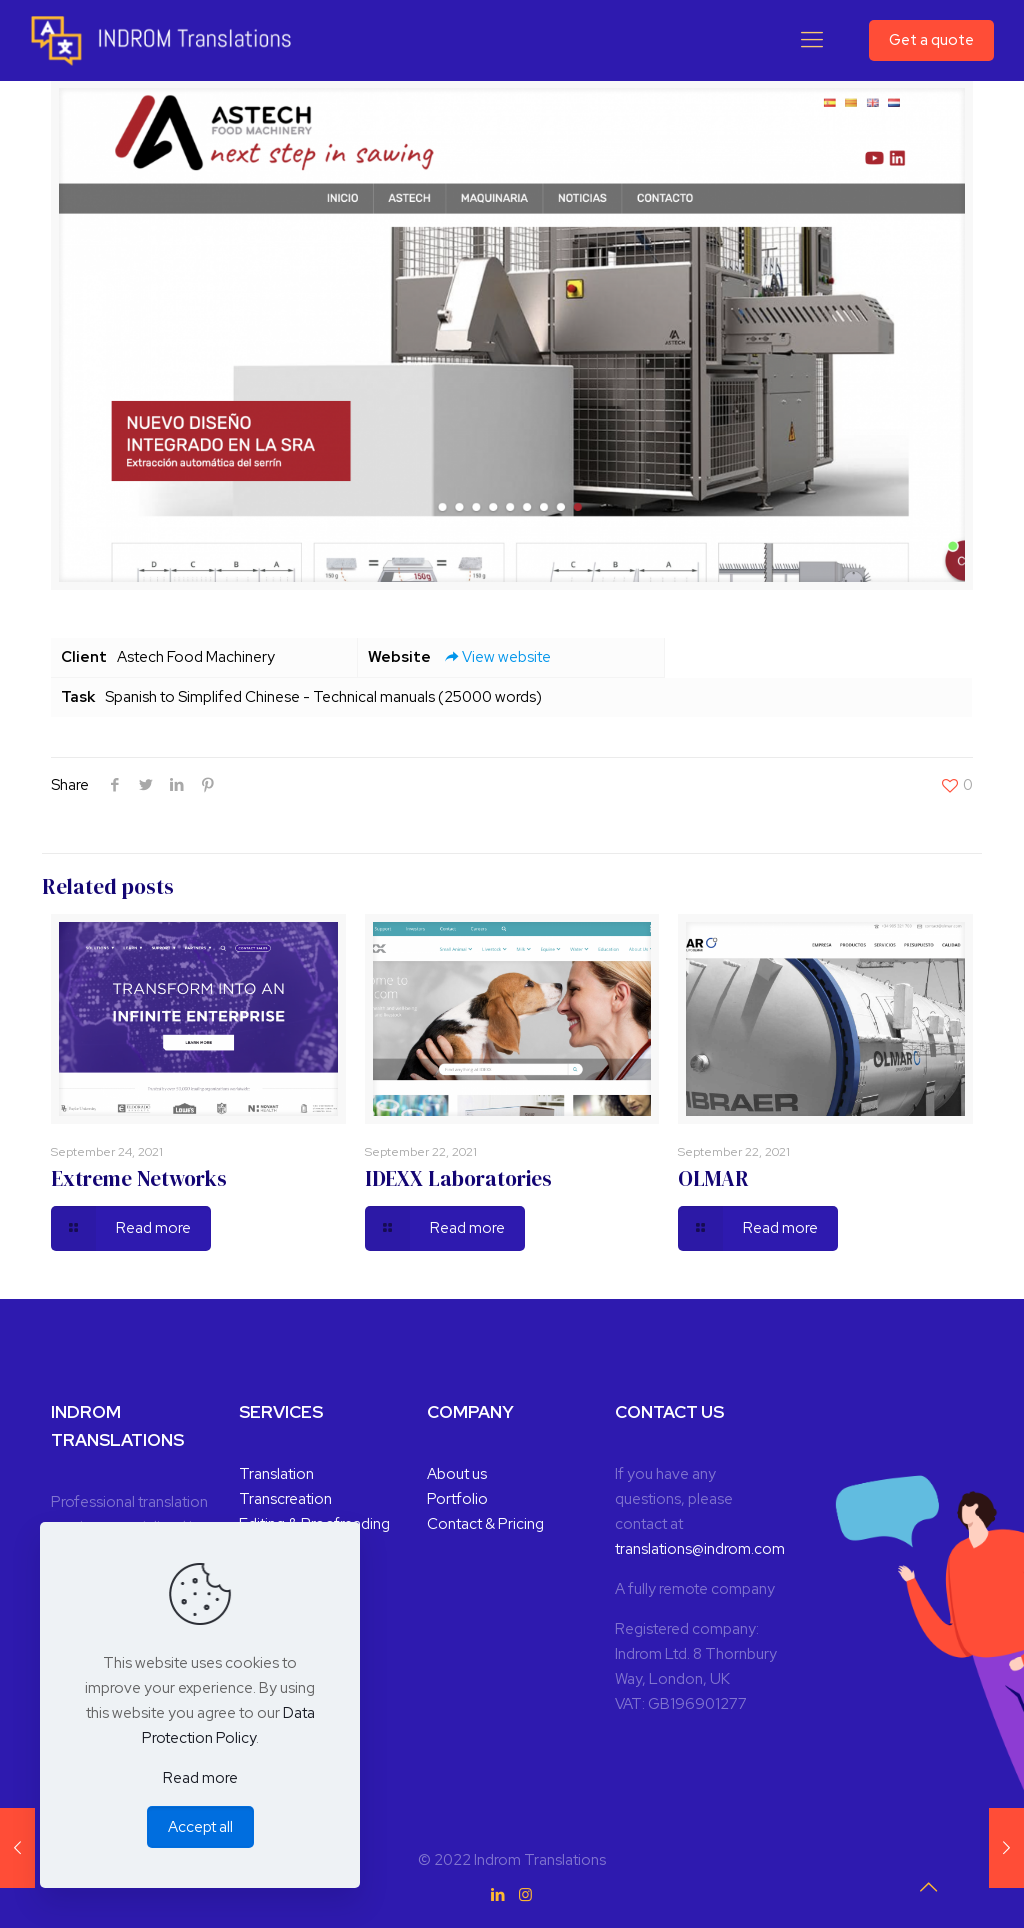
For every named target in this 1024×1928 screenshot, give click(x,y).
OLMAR (713, 1178)
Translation (276, 1474)
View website (496, 657)
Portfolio (457, 1499)
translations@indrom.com (700, 1549)
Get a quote (931, 40)
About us (457, 1474)
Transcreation (285, 1499)
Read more (200, 1778)
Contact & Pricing (485, 1524)
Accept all (200, 1827)
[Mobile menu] (812, 40)
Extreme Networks (139, 1178)
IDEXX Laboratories (458, 1178)
